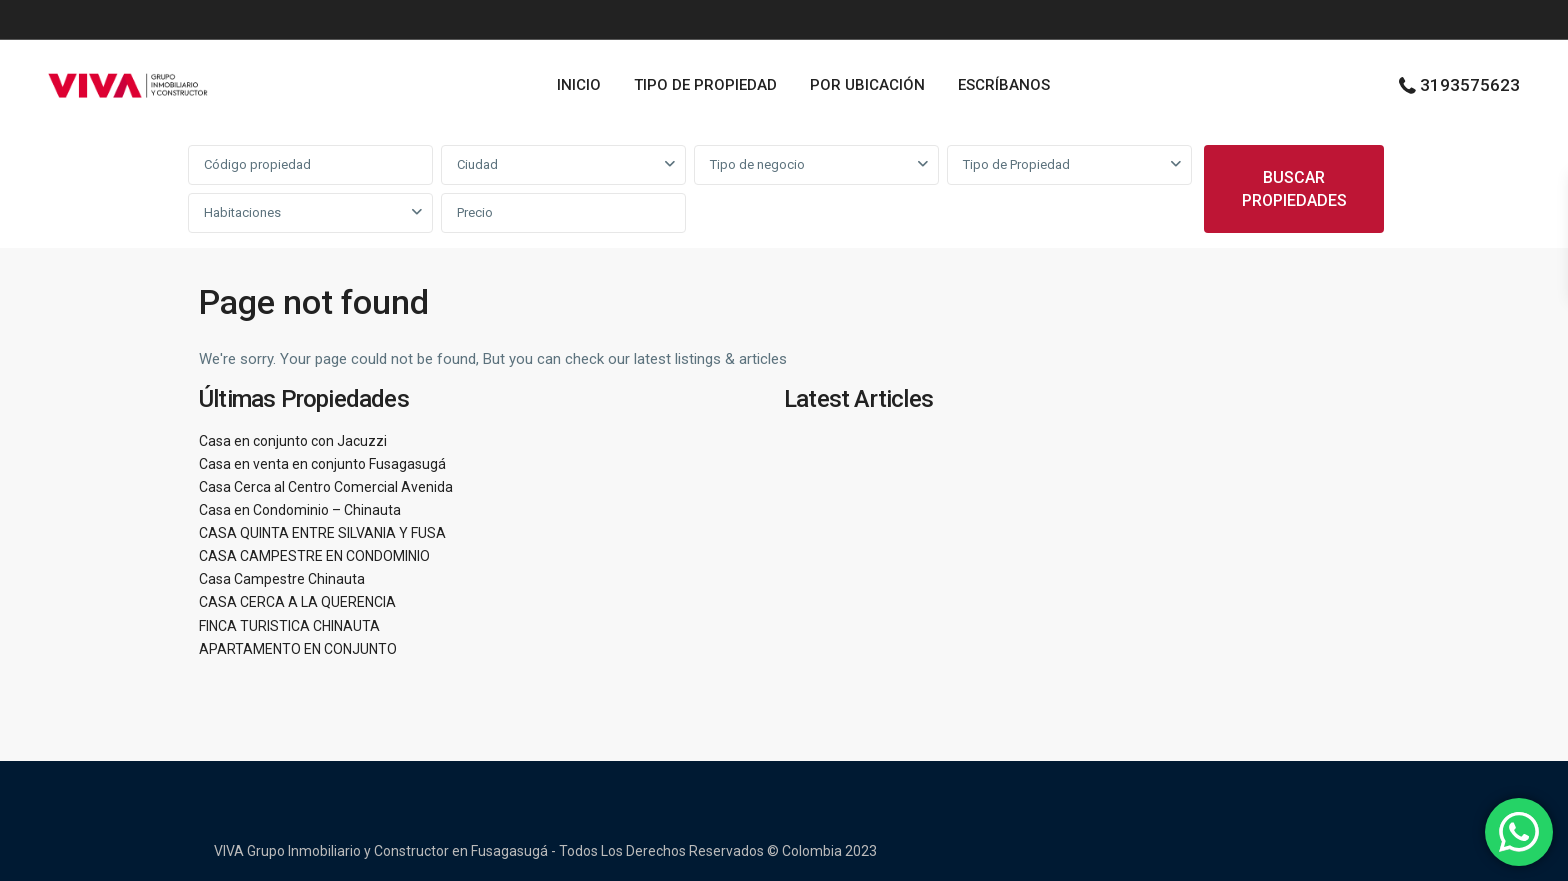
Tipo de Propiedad (1016, 164)
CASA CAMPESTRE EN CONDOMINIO (314, 556)
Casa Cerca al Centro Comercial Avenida (326, 487)
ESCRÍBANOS (1004, 85)
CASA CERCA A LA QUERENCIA (297, 602)
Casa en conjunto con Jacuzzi (293, 441)
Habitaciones (242, 212)
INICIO (579, 85)
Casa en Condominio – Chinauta (300, 510)
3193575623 (1470, 85)
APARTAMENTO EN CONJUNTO (298, 649)
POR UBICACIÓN (867, 85)
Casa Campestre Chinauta (282, 579)
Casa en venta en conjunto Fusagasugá (322, 464)
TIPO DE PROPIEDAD (705, 85)
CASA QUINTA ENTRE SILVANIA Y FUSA (322, 533)
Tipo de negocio (757, 164)
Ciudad (477, 164)
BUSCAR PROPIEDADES (1294, 189)
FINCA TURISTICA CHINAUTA (289, 626)
